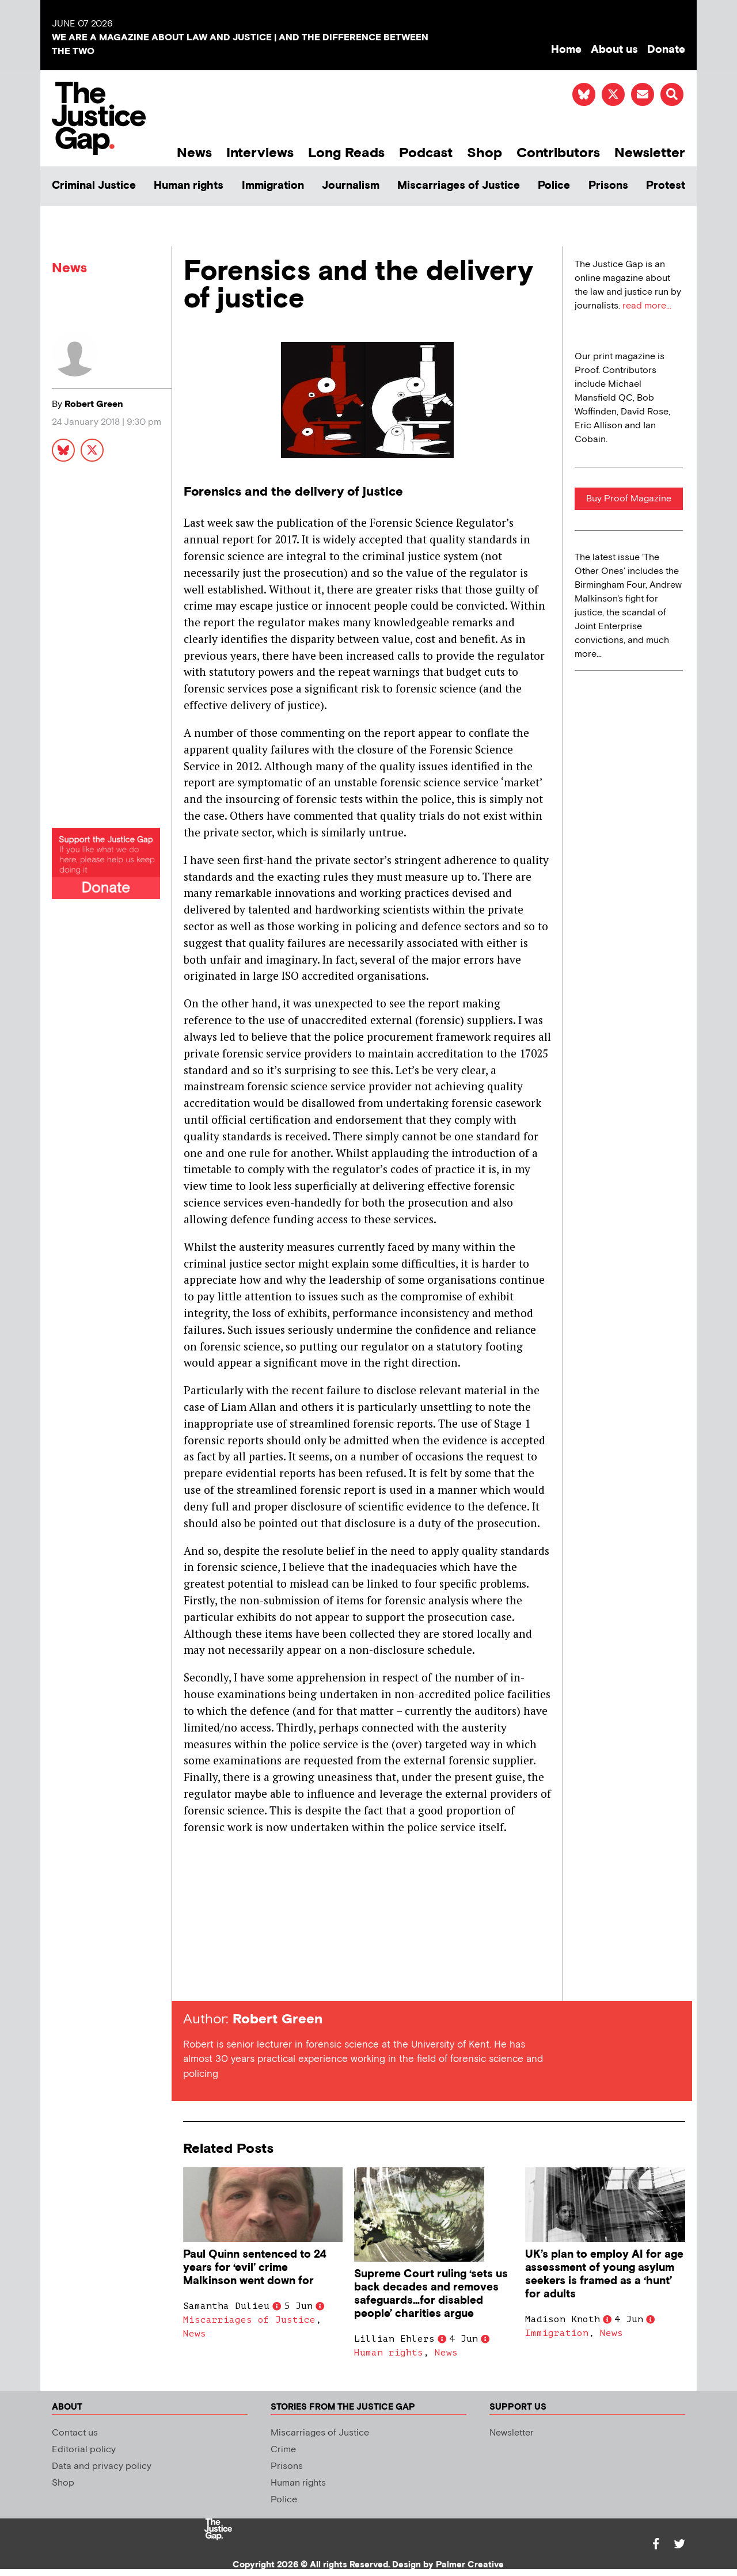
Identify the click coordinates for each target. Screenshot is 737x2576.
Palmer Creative (470, 2564)
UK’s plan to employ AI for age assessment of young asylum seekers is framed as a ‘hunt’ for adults (604, 2274)
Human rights (188, 185)
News (194, 153)
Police (554, 185)
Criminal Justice (94, 185)
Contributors (558, 153)
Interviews (260, 153)
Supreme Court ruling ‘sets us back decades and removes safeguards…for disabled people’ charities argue (431, 2294)
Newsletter (649, 153)
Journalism (350, 185)
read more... (646, 306)
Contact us (75, 2433)
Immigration (273, 185)
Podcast (426, 153)
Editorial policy (84, 2450)
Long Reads (346, 153)
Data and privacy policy (101, 2466)
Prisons (608, 185)
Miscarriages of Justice (458, 185)
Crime (283, 2450)
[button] (672, 94)
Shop (484, 153)
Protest (665, 185)
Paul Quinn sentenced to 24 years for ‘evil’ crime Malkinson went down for (254, 2267)
